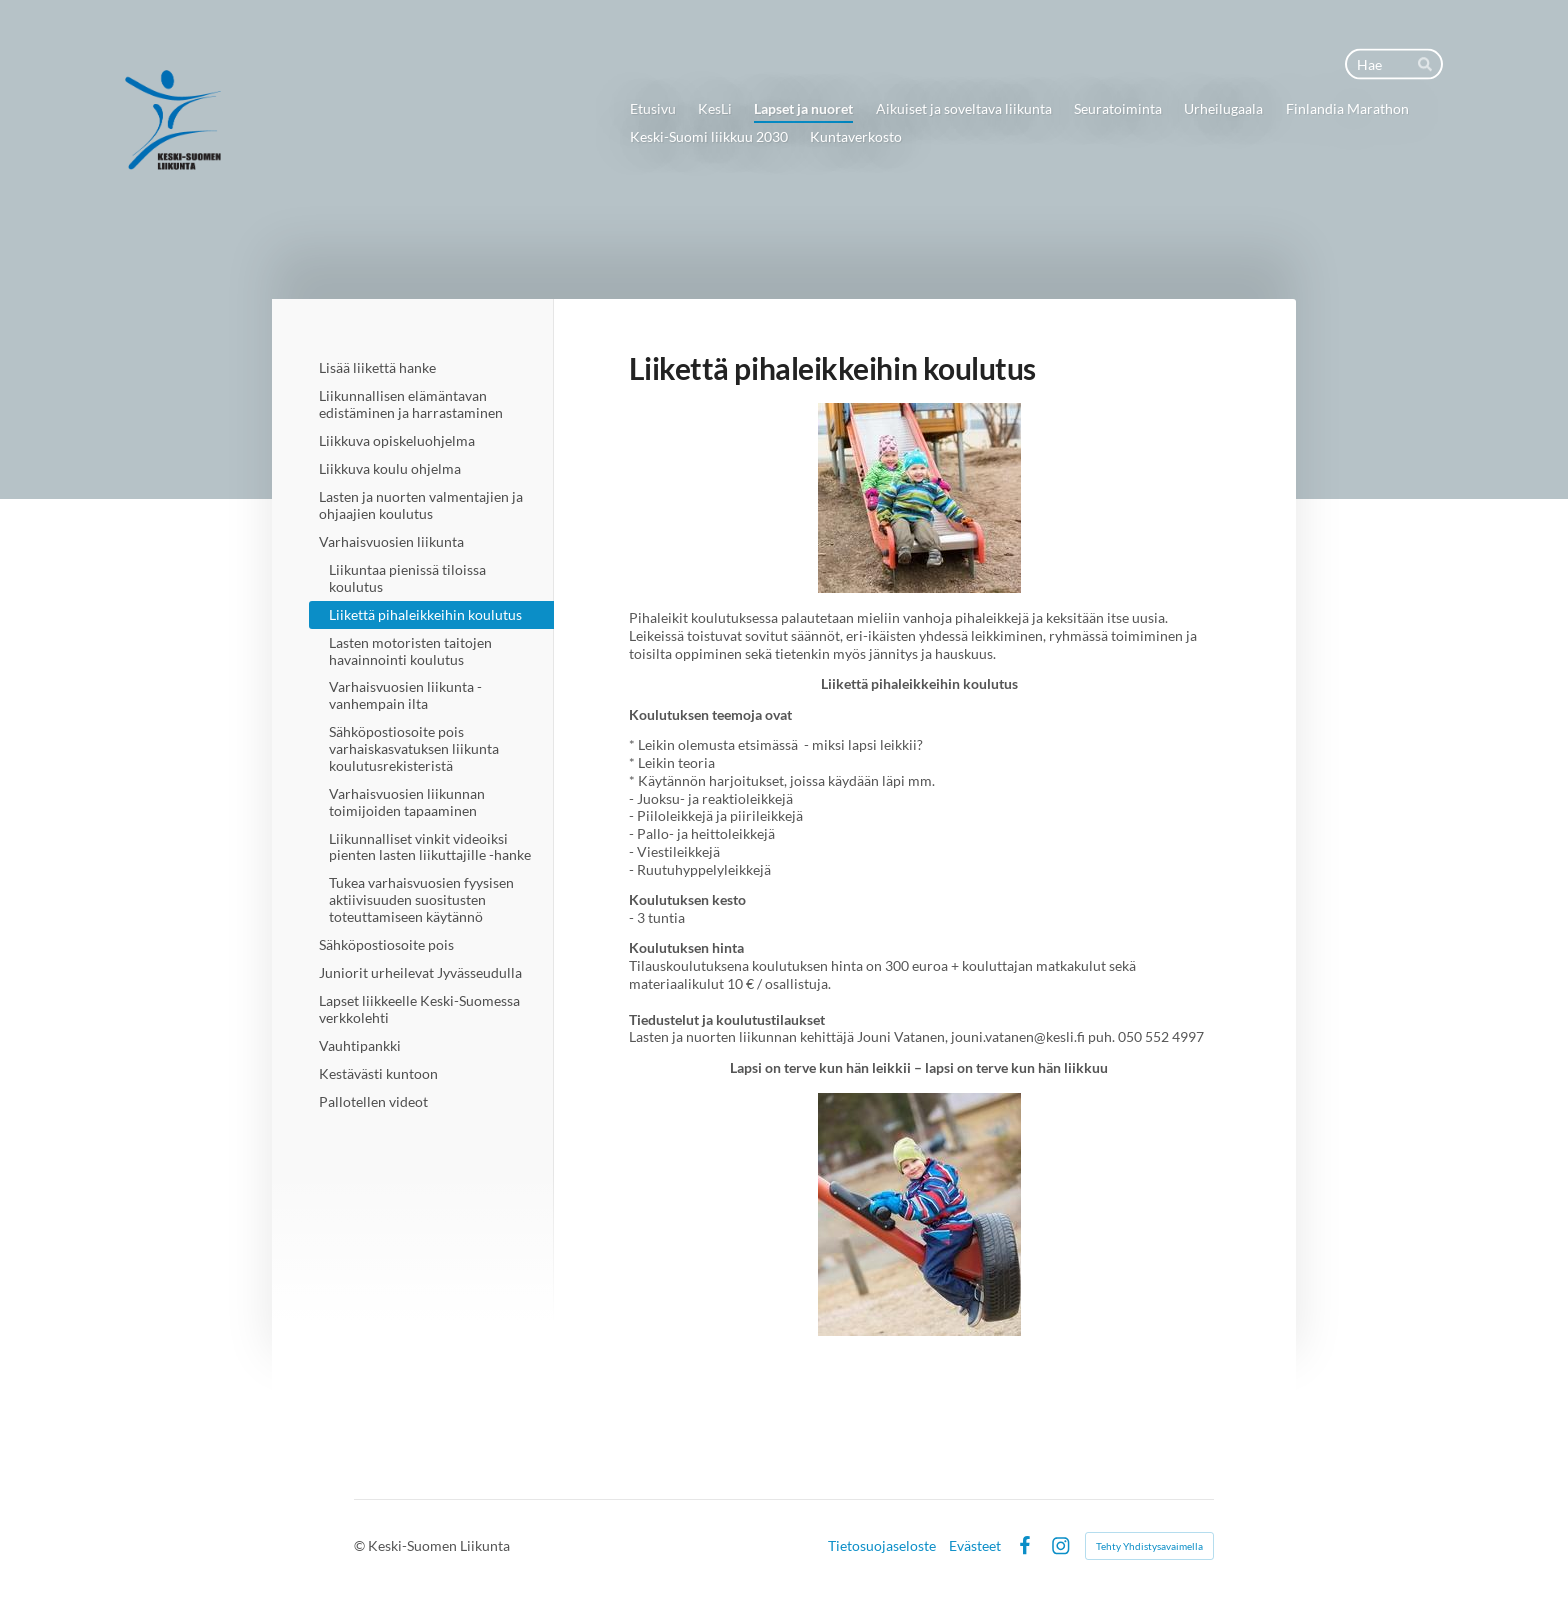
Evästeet (975, 1546)
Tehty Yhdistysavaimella (1149, 1546)
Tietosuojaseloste (882, 1546)
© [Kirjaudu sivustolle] (361, 1545)
